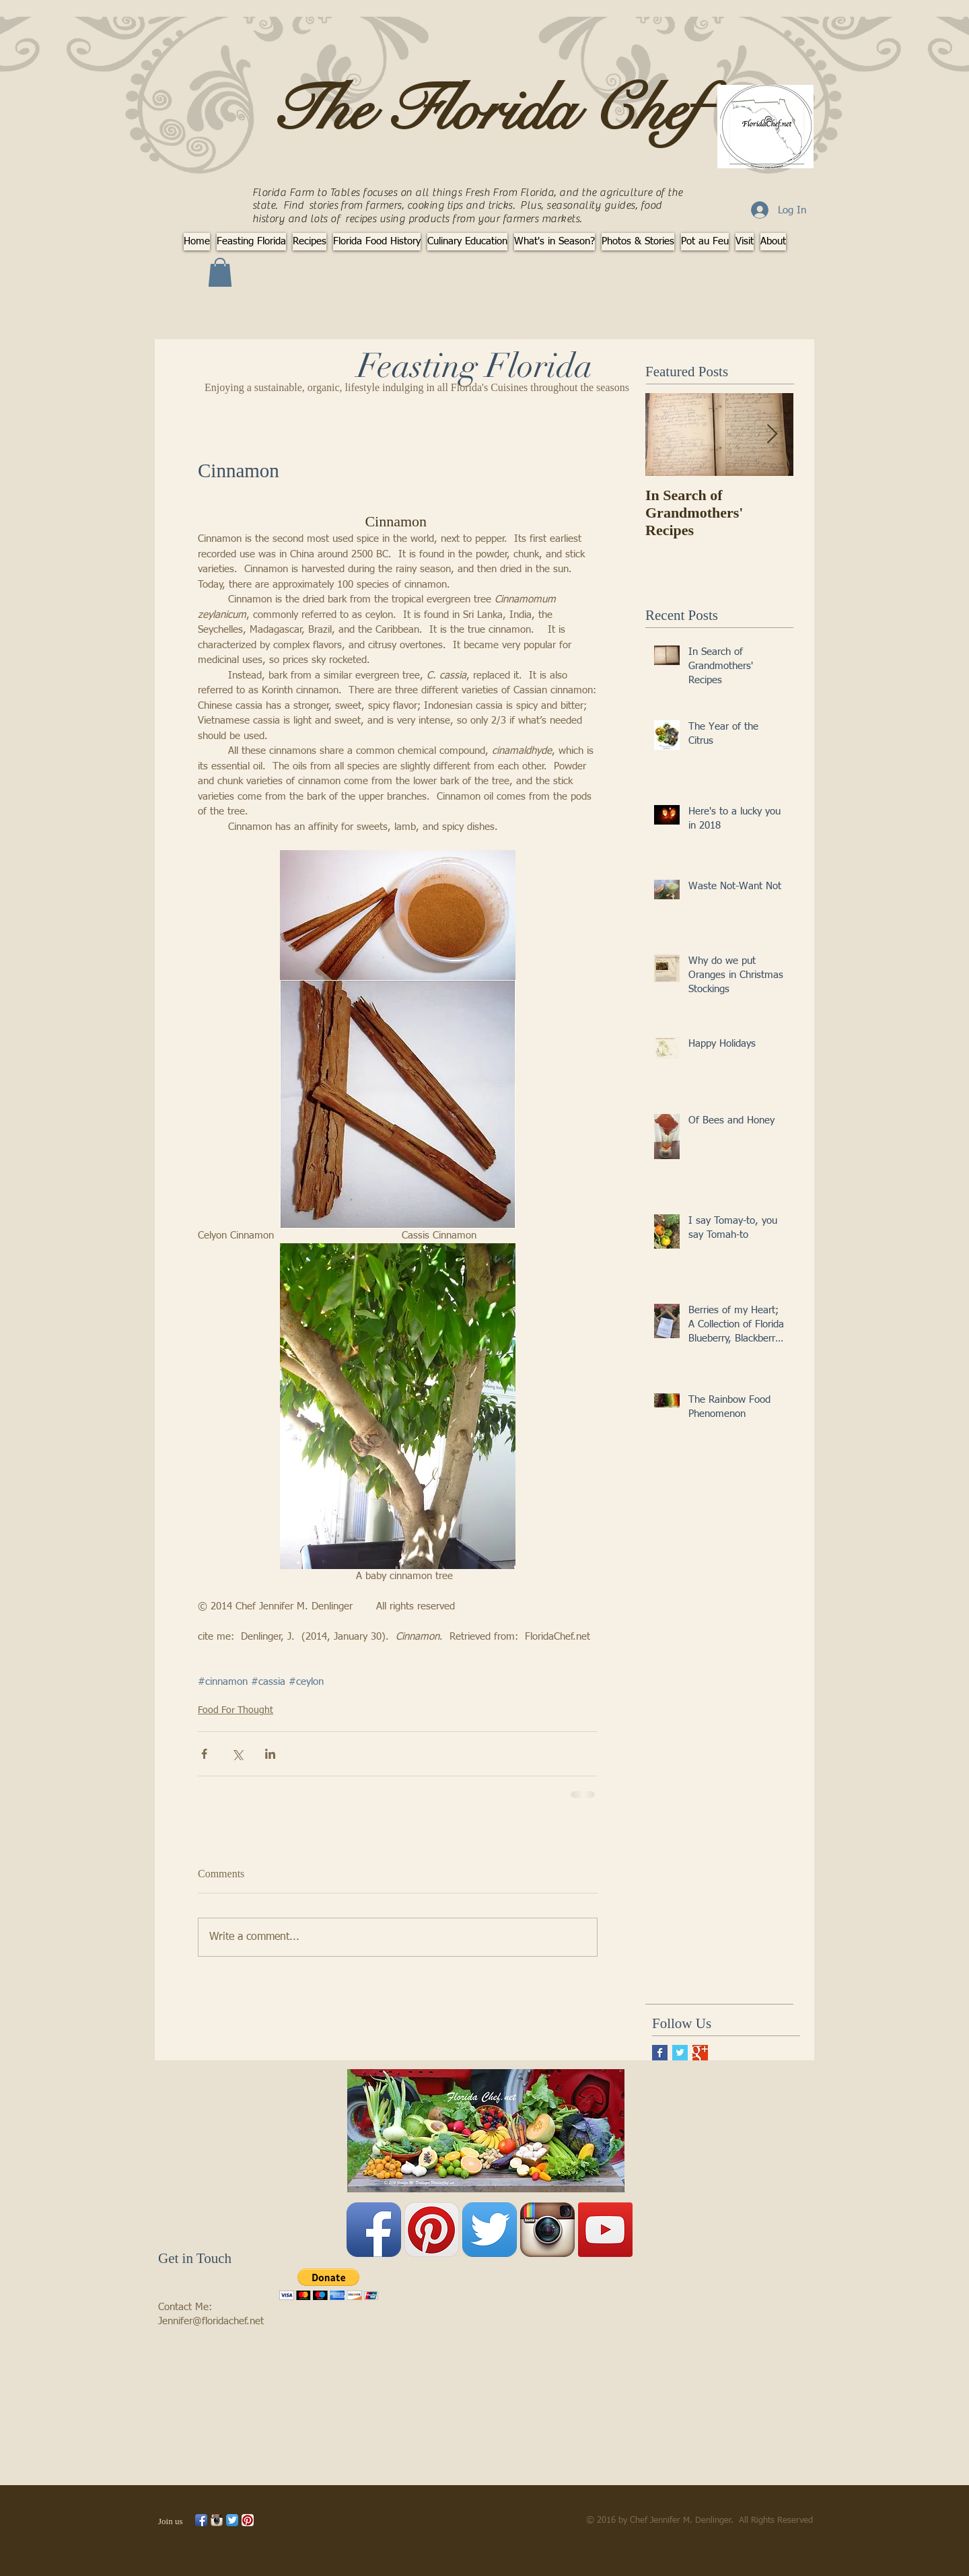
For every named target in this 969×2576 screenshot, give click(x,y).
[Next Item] (772, 435)
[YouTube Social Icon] (605, 2229)
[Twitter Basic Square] (680, 2052)
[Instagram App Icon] (547, 2229)
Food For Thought (235, 1710)
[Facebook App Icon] (374, 2229)
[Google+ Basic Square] (700, 2052)
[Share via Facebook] (204, 1753)
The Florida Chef (485, 110)
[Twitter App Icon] (489, 2229)
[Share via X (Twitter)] (237, 1753)
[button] (220, 272)
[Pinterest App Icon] (431, 2229)
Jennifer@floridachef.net (211, 2321)
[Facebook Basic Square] (660, 2052)
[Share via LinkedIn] (270, 1753)
